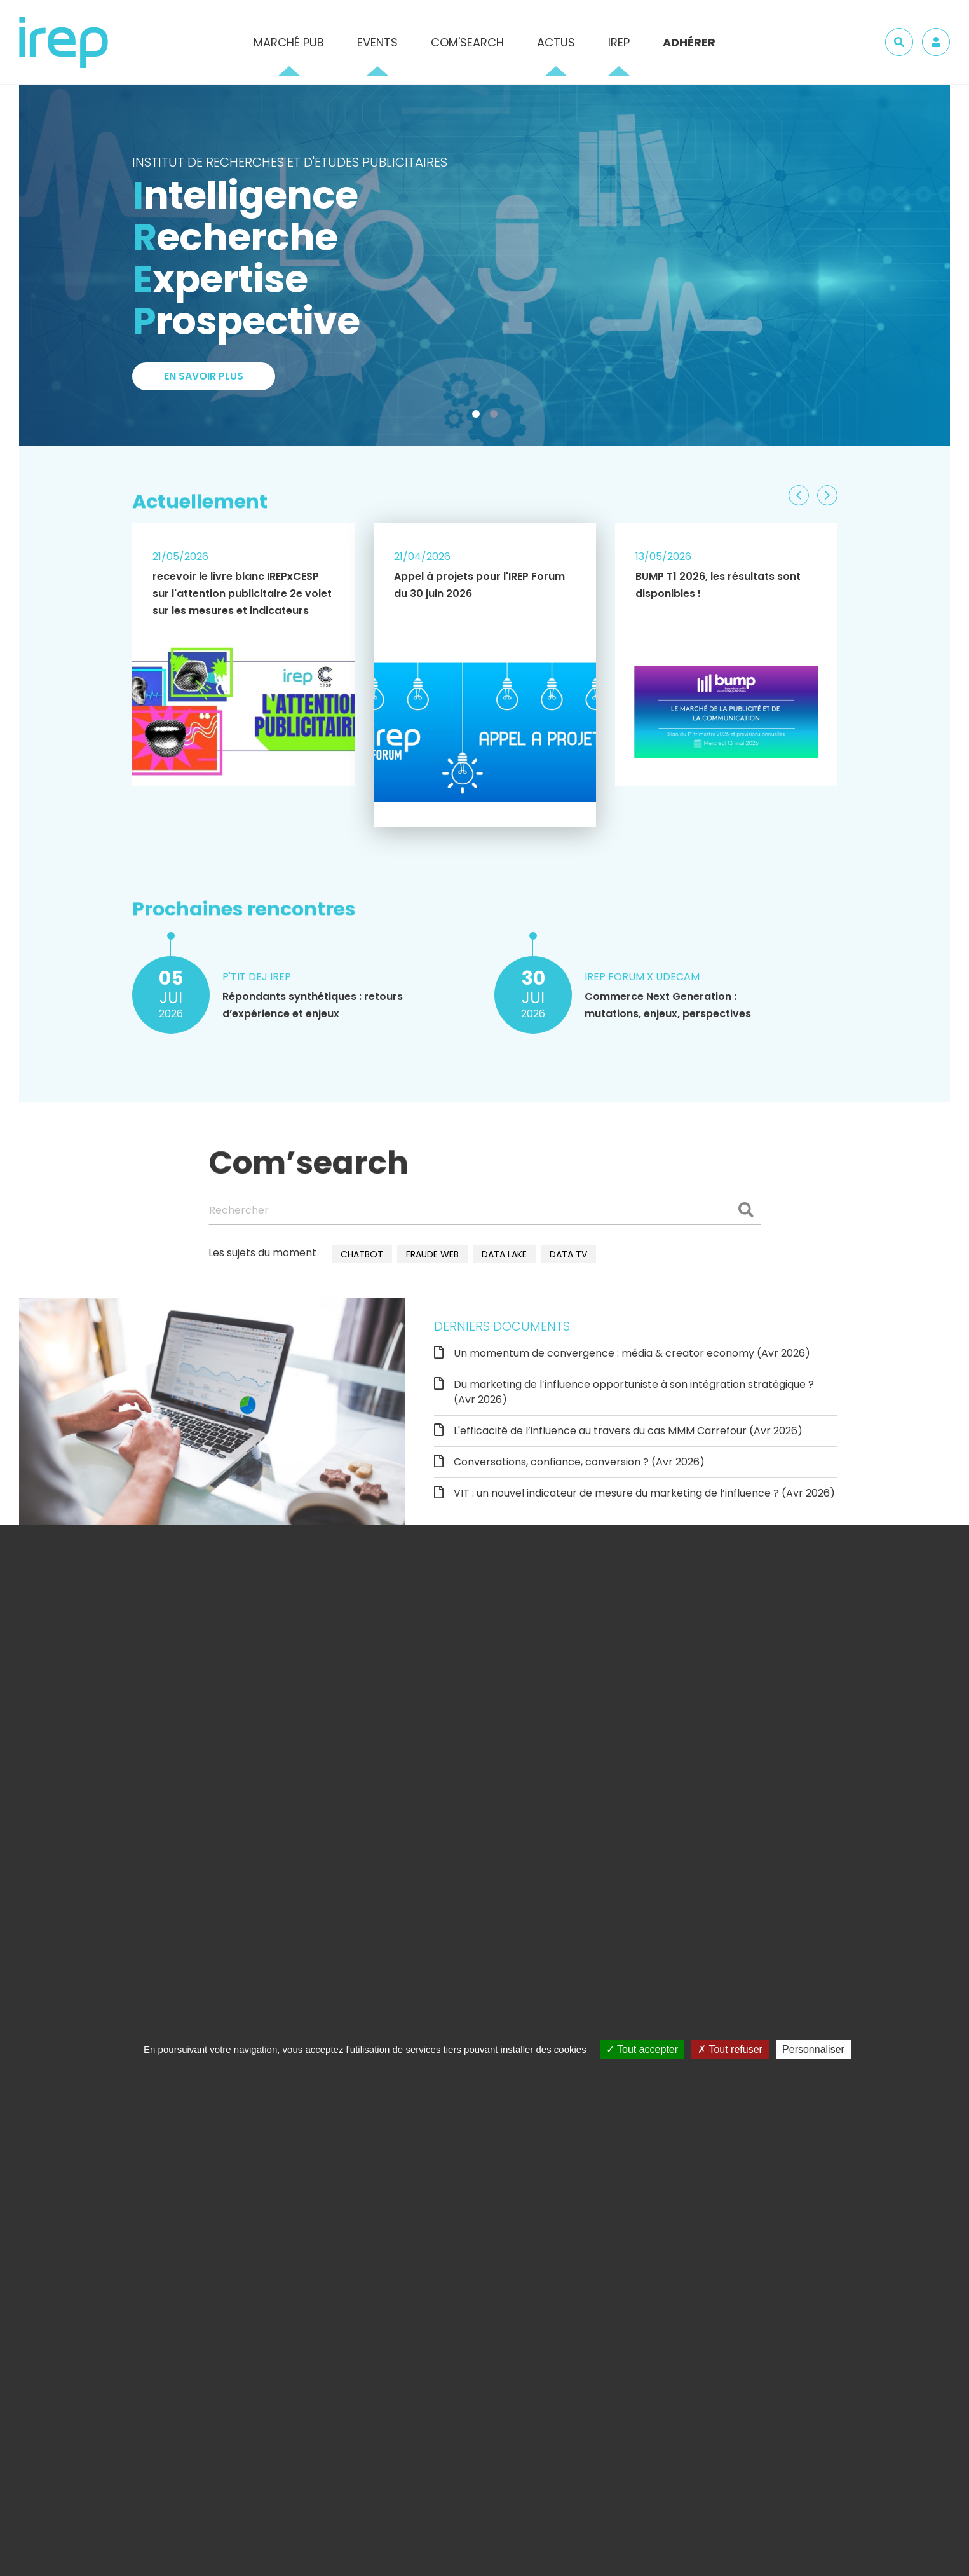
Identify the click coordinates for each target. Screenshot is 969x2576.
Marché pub (289, 42)
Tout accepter (642, 2049)
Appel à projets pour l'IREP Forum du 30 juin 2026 (479, 585)
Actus (556, 42)
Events (377, 42)
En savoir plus (203, 376)
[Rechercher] (484, 1210)
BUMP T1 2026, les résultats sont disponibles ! (718, 585)
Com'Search (467, 42)
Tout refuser (730, 2049)
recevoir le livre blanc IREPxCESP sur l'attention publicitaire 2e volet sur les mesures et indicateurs (242, 593)
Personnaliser (813, 2049)
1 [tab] (478, 416)
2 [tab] (496, 416)
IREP (619, 42)
